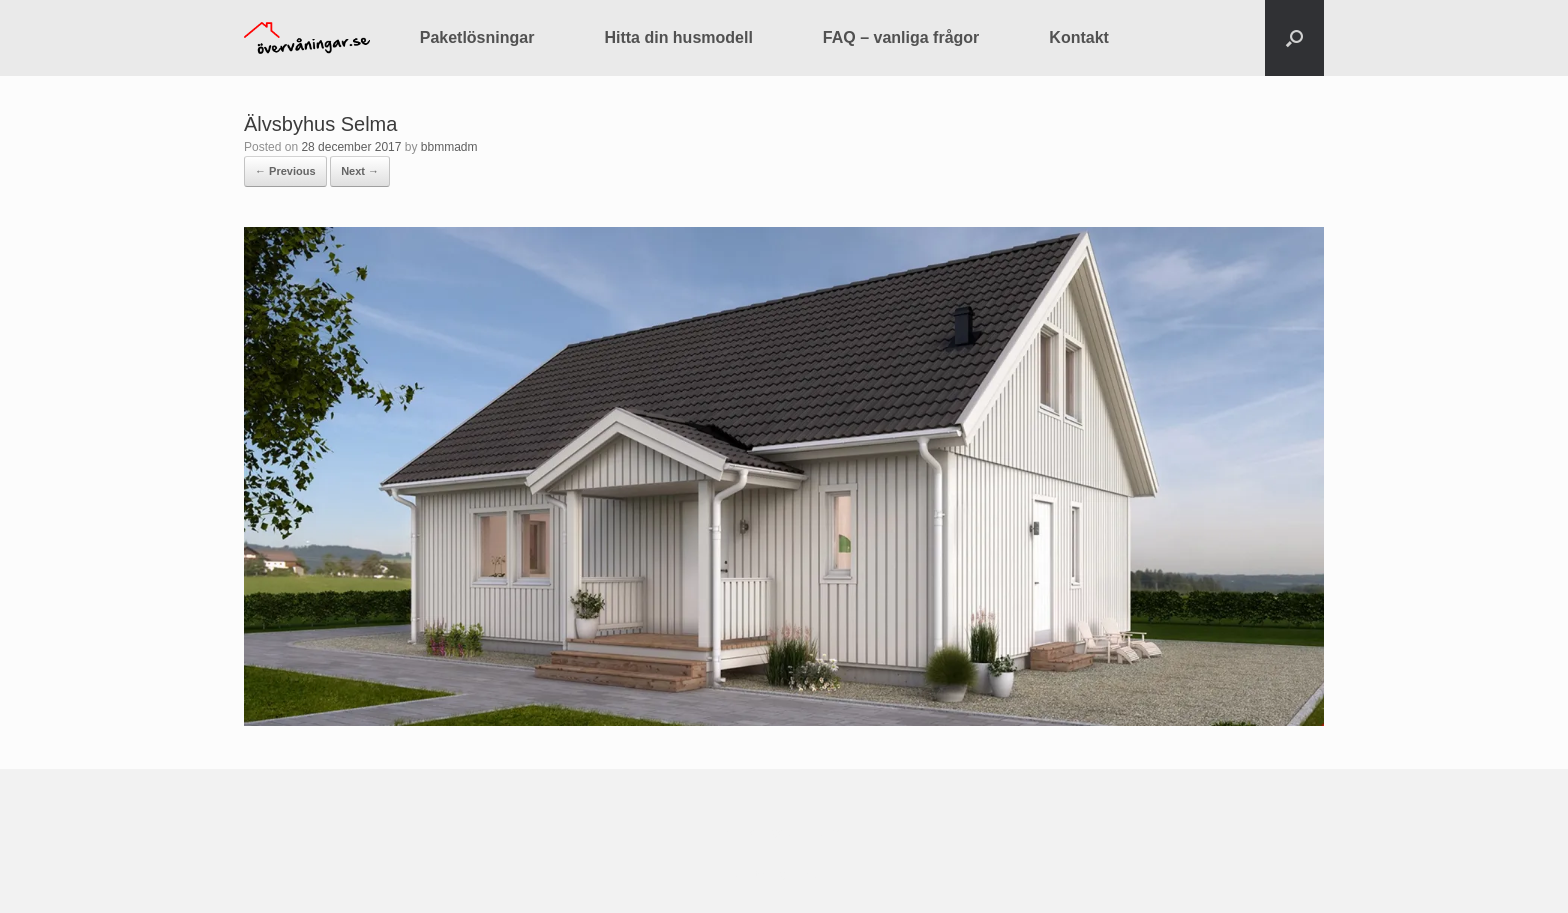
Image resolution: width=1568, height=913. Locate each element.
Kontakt (1079, 37)
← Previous (285, 171)
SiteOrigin (769, 874)
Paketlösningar (477, 37)
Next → (360, 171)
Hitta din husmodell (678, 37)
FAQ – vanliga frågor (901, 37)
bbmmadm (449, 147)
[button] (1294, 38)
